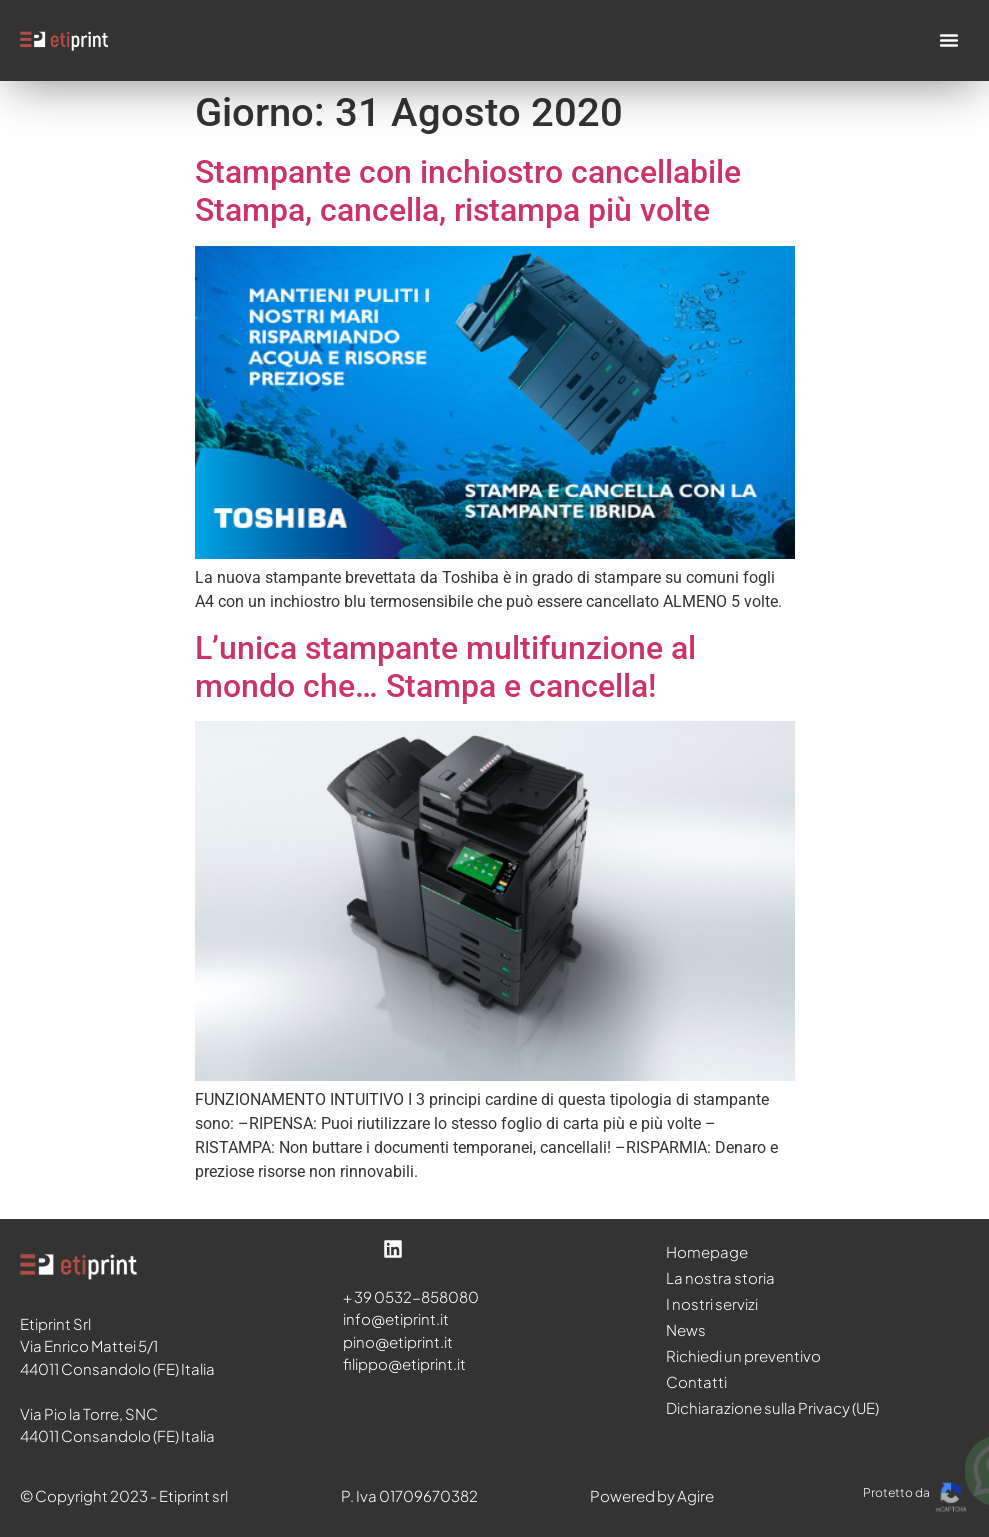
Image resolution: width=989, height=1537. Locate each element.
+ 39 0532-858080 (411, 1296)
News (686, 1329)
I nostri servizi (712, 1303)
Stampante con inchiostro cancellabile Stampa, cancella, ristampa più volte (468, 191)
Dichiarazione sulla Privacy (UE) (772, 1407)
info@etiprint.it (396, 1318)
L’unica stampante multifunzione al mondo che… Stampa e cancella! (445, 667)
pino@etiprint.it (398, 1341)
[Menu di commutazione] (949, 40)
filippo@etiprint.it (404, 1363)
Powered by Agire (652, 1495)
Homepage (707, 1251)
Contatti (696, 1381)
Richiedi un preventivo (743, 1355)
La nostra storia (720, 1277)
